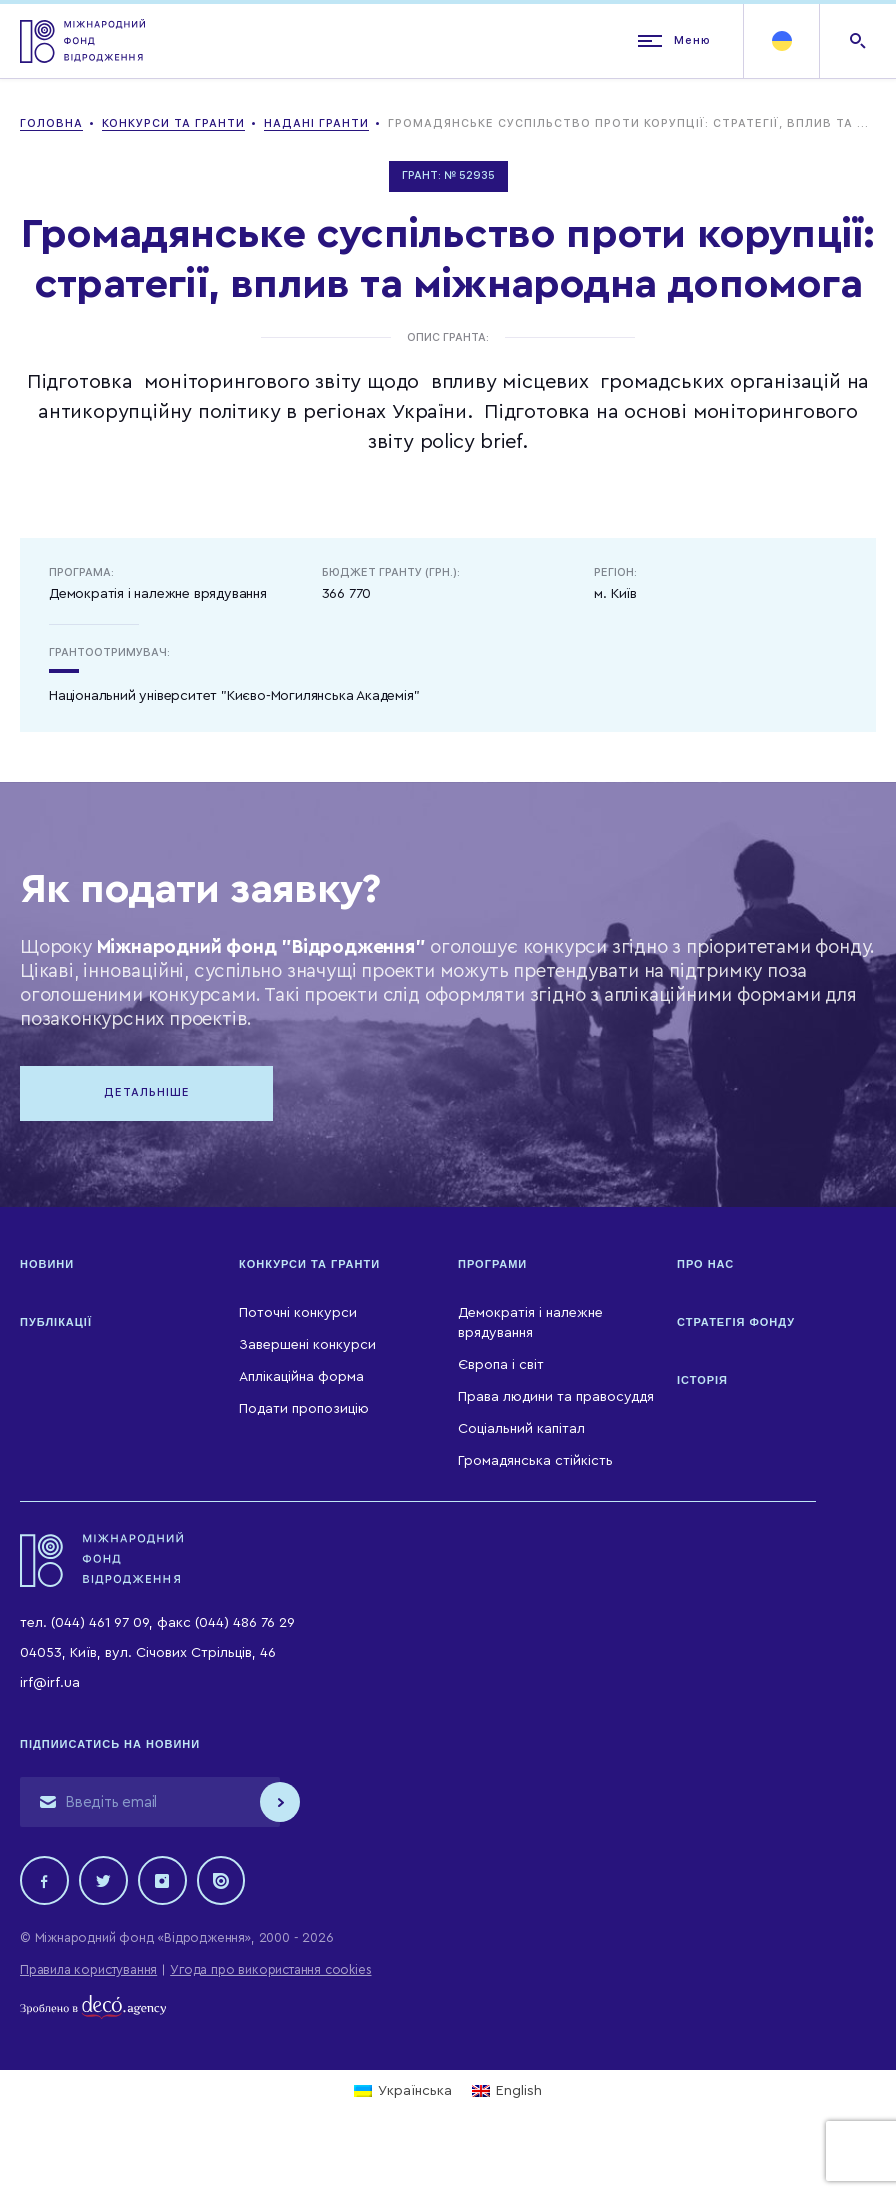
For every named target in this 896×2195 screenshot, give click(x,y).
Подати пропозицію (304, 1411)
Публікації (56, 1324)
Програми (492, 1266)
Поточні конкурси (298, 1315)
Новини (47, 1266)
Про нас (705, 1266)
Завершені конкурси (307, 1347)
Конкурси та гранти (309, 1266)
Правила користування (88, 1972)
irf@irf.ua (50, 1685)
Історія (702, 1382)
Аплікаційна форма (301, 1379)
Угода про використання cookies (270, 1972)
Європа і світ (501, 1367)
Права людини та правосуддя (556, 1399)
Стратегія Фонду (736, 1324)
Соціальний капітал (521, 1431)
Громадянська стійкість (535, 1463)
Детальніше (150, 1093)
